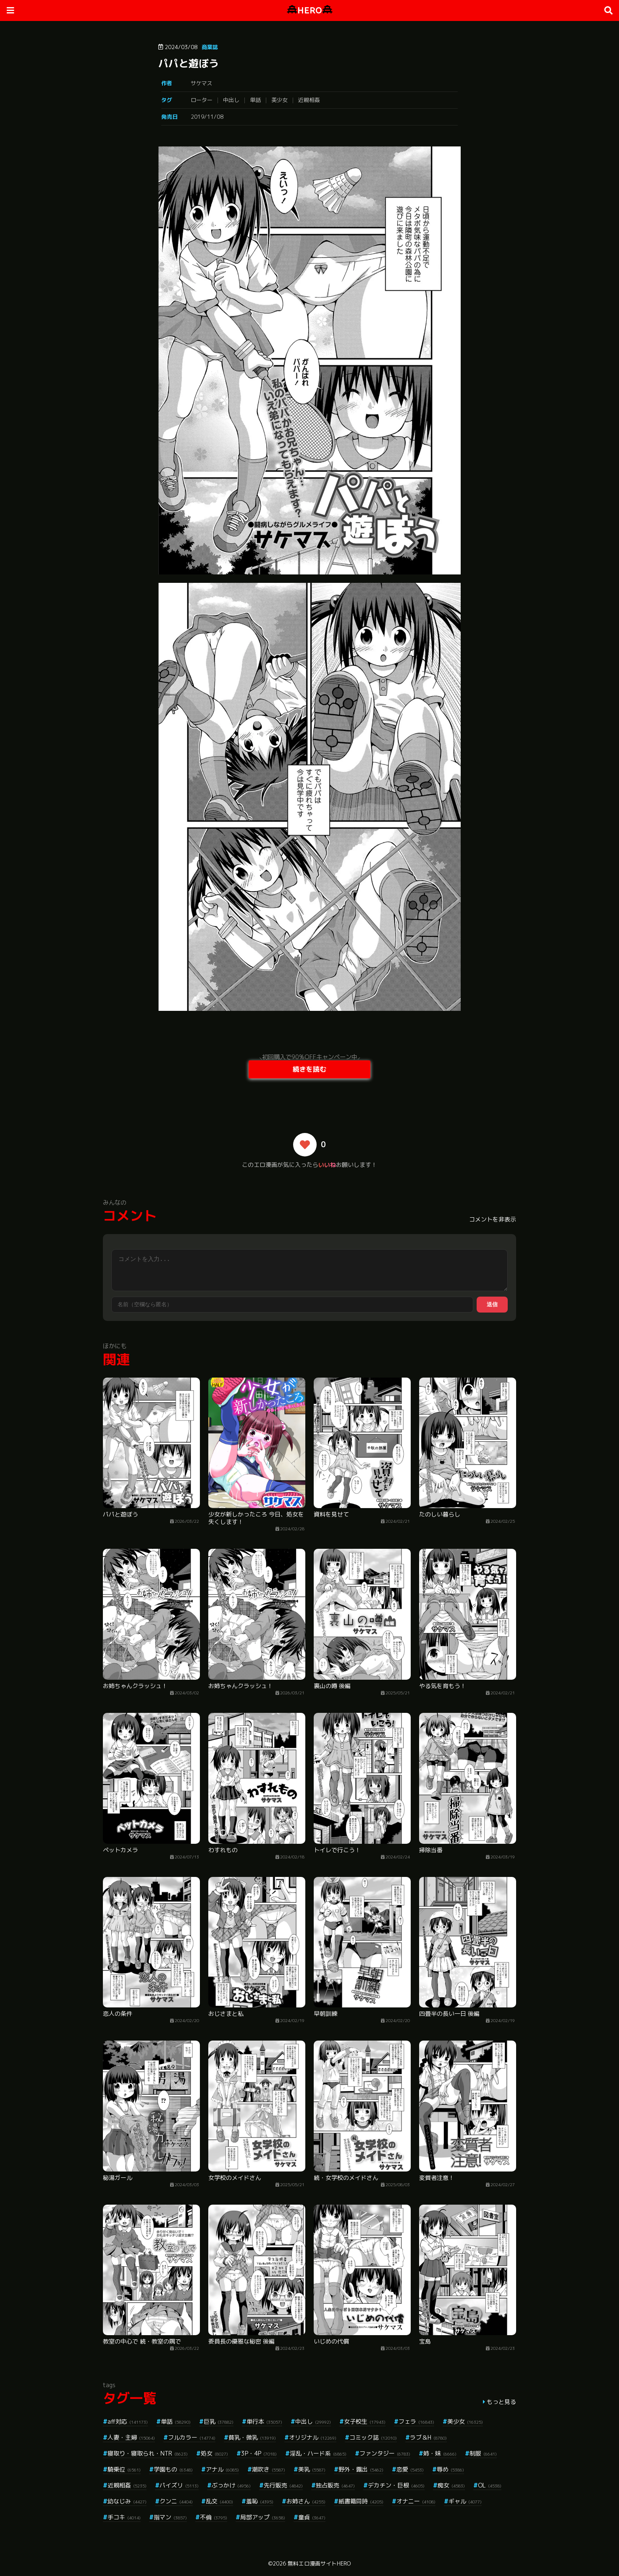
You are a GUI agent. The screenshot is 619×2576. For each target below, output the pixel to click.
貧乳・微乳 (252, 2437)
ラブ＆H (428, 2437)
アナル (222, 2469)
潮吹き (268, 2469)
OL (489, 2485)
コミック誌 (373, 2437)
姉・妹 (439, 2453)
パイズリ (179, 2485)
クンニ (176, 2501)
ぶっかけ (231, 2485)
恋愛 (410, 2469)
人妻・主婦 (131, 2437)
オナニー (415, 2501)
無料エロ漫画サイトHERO (319, 2563)
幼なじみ (127, 2501)
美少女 (279, 100)
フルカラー (191, 2437)
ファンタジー (384, 2453)
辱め (450, 2469)
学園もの (173, 2469)
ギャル (465, 2501)
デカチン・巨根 (396, 2485)
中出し (231, 100)
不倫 (213, 2517)
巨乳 (218, 2421)
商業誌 (210, 47)
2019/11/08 (207, 116)
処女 (214, 2453)
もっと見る (501, 2402)
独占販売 (335, 2485)
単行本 (264, 2421)
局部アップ (262, 2517)
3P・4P (259, 2453)
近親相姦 (309, 100)
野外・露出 (360, 2469)
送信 (492, 1304)
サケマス (201, 83)
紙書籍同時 (360, 2501)
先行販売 (283, 2485)
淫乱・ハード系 (318, 2453)
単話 (255, 100)
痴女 (451, 2485)
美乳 (311, 2469)
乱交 (219, 2501)
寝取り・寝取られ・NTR (148, 2453)
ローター (201, 100)
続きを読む (309, 1069)
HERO (310, 10)
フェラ (416, 2421)
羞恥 (259, 2501)
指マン (170, 2517)
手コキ (124, 2517)
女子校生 (365, 2421)
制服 (483, 2453)
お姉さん (305, 2501)
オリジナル (312, 2437)
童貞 (311, 2517)
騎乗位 (124, 2469)
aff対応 (128, 2421)
